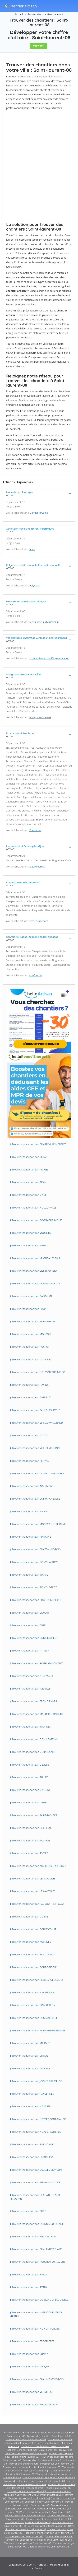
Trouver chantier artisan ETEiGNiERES (33, 2341)
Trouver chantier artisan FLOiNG (30, 1308)
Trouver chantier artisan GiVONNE (31, 1789)
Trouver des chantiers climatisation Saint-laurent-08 (31, 2467)
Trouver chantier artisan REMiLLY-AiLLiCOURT (37, 1979)
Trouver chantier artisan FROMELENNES (34, 1701)
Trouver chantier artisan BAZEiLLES (31, 1397)
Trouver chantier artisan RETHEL (30, 1169)
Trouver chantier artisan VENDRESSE (32, 2391)
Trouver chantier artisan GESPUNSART (33, 1751)
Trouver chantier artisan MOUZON (31, 1334)
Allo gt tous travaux (40, 717)
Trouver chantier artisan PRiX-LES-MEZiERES (36, 1600)
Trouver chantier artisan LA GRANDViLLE (34, 2017)
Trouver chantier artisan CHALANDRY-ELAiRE (37, 2249)
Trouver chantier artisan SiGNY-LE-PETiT (34, 1587)
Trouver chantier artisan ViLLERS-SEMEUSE (36, 1283)
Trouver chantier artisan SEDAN (30, 1157)
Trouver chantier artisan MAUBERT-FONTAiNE (37, 1714)
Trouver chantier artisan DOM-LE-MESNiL (35, 1739)
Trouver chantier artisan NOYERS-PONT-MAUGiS (39, 2119)
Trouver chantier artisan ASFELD (30, 1853)
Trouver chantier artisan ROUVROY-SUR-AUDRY (38, 2261)
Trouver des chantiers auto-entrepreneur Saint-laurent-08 (41, 2463)
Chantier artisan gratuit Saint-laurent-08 (27, 2522)
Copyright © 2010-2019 (21, 2564)
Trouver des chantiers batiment (45, 14)
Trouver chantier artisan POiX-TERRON (33, 2005)
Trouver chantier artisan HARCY (29, 2274)
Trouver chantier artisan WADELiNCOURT (35, 2404)
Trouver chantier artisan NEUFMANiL (32, 1676)
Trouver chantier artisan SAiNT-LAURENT (35, 1638)
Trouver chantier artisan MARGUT (31, 2043)
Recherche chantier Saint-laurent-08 (25, 2515)
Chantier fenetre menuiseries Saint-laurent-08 (45, 2539)
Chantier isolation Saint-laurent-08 (44, 2501)
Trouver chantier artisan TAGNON (31, 1840)
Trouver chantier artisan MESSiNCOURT (34, 2236)
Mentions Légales (59, 2564)
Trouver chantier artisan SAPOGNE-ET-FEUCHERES (40, 2299)
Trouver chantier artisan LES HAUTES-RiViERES (38, 1473)
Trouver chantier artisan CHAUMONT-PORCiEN (38, 2379)
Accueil (19, 14)
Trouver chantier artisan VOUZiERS (31, 1232)
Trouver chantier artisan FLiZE (29, 1625)
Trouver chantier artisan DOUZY (30, 1435)
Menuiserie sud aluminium (44, 622)
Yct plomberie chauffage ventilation (49, 658)
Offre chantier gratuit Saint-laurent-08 (45, 2525)
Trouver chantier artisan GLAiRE (30, 1916)
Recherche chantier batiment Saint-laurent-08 (31, 2449)
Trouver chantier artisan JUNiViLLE (31, 1688)
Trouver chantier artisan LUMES (30, 1802)
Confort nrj (35, 975)
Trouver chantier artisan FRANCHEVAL (33, 2157)
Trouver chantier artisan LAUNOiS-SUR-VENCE (38, 2223)
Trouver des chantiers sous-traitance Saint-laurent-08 (34, 2480)
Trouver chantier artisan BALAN (29, 1511)
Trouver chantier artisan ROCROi (30, 1346)
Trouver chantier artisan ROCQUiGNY (33, 1954)
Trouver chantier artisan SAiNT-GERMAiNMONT (38, 2030)
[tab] (39, 493)
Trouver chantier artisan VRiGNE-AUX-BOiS (36, 1258)
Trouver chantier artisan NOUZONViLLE (34, 1207)
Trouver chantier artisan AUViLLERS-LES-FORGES (39, 1866)
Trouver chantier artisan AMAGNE (31, 2068)
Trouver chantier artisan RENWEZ (30, 1460)
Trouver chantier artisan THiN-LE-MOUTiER (36, 2182)
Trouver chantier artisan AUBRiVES (31, 1941)
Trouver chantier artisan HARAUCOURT (34, 1992)
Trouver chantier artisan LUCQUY (30, 2366)
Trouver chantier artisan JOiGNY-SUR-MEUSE (37, 2081)
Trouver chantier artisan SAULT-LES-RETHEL (36, 1410)
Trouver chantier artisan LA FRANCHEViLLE (36, 1498)
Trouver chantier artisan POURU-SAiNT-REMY (37, 1663)
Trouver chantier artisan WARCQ (30, 1574)
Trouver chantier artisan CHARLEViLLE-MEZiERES (39, 1144)
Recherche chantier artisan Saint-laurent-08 (48, 2532)
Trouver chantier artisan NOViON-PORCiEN (36, 2328)
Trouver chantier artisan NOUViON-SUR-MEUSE (38, 1372)
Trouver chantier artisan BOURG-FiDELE (34, 1967)
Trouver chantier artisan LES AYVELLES (33, 1891)
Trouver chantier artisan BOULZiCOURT (34, 1929)
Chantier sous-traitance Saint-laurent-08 (48, 2519)
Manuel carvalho (38, 512)
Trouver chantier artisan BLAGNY (30, 1612)
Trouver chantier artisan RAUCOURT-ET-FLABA (38, 1903)
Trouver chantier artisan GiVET (29, 1194)
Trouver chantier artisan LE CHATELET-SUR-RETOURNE (35, 2196)
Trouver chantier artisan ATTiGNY (30, 1650)
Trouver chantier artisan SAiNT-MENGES (34, 1815)
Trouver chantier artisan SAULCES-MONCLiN (37, 2169)
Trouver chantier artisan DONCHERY (32, 1359)
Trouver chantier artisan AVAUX (29, 2287)
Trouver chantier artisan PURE (29, 2211)
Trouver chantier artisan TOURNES (31, 1726)
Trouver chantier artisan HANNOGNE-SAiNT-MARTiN (36, 2314)
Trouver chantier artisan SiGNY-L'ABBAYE (35, 1562)
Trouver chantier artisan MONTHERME (33, 1321)
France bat (35, 830)
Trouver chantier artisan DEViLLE (30, 1764)
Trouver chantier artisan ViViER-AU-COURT (35, 1270)
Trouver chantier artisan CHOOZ (30, 2055)
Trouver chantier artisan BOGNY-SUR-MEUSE (37, 1220)
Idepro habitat (37, 866)
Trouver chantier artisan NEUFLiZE (31, 2106)
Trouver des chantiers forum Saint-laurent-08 (48, 2477)
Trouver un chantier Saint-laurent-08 (26, 2439)
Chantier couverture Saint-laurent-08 (48, 2546)
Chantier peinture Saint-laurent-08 (24, 2536)
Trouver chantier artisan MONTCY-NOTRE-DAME (39, 1524)
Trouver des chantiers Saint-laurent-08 (48, 2436)
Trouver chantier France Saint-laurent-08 (48, 2487)
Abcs (32, 549)
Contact (39, 2568)
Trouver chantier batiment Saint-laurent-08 (45, 2446)
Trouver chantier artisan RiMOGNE (31, 1536)
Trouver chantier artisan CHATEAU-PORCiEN (36, 1549)
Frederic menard (38, 921)
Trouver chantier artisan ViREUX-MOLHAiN (36, 1448)
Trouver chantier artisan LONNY (30, 2353)
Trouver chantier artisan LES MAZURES (33, 1878)
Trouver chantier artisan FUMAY (30, 1245)
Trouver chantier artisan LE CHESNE (32, 1828)
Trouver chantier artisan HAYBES (30, 1384)
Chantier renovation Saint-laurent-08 (28, 2498)
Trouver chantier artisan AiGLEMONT (32, 1486)
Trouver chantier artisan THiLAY (30, 1777)
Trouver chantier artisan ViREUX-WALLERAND (37, 1422)
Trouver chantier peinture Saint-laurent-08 (27, 2543)
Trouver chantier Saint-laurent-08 (26, 2491)
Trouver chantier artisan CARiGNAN (32, 1296)
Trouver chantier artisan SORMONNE (32, 2144)
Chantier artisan (21, 5)
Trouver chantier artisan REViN (29, 1182)
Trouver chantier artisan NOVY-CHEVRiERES (36, 2131)
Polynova (34, 585)
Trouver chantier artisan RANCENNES (33, 2093)
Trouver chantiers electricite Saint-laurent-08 (45, 2512)
